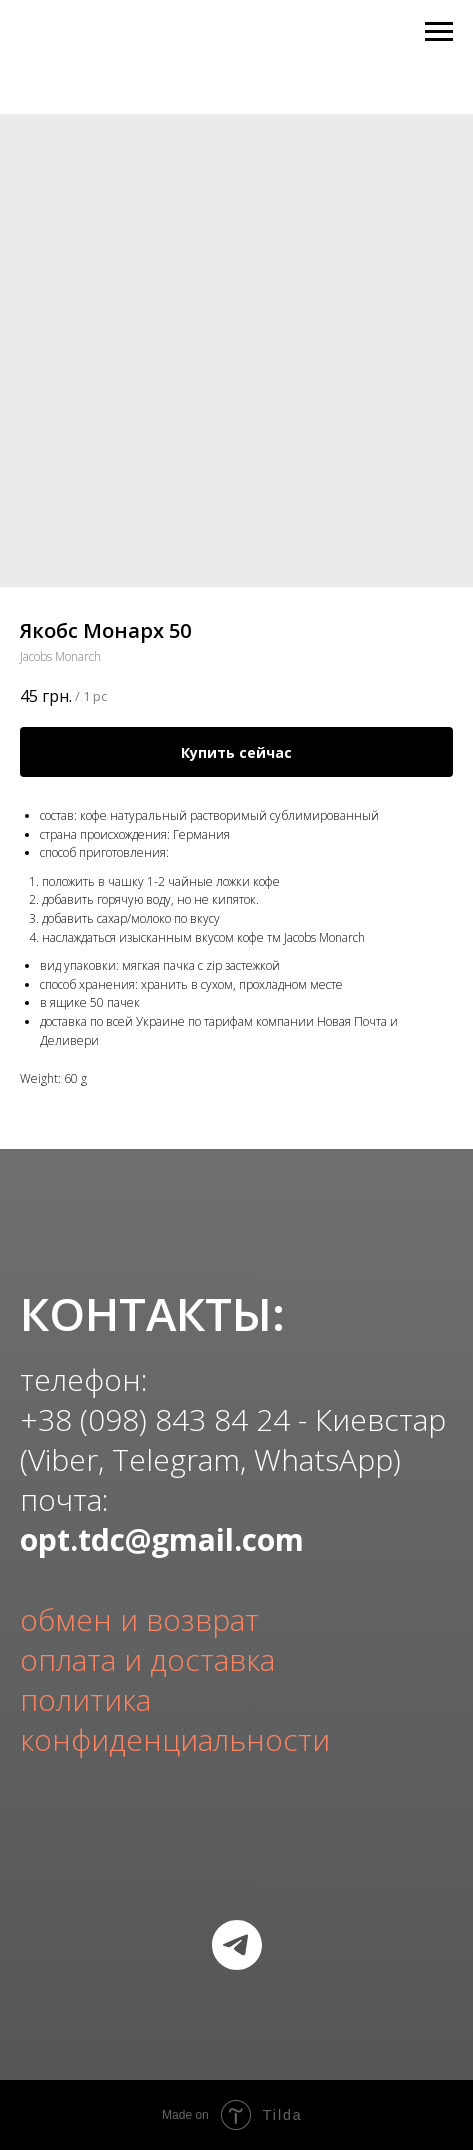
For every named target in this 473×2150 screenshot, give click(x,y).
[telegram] (237, 1945)
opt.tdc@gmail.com (162, 1539)
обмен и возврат (139, 1619)
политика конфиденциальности (175, 1719)
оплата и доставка (147, 1659)
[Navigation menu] (439, 32)
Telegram (176, 1459)
